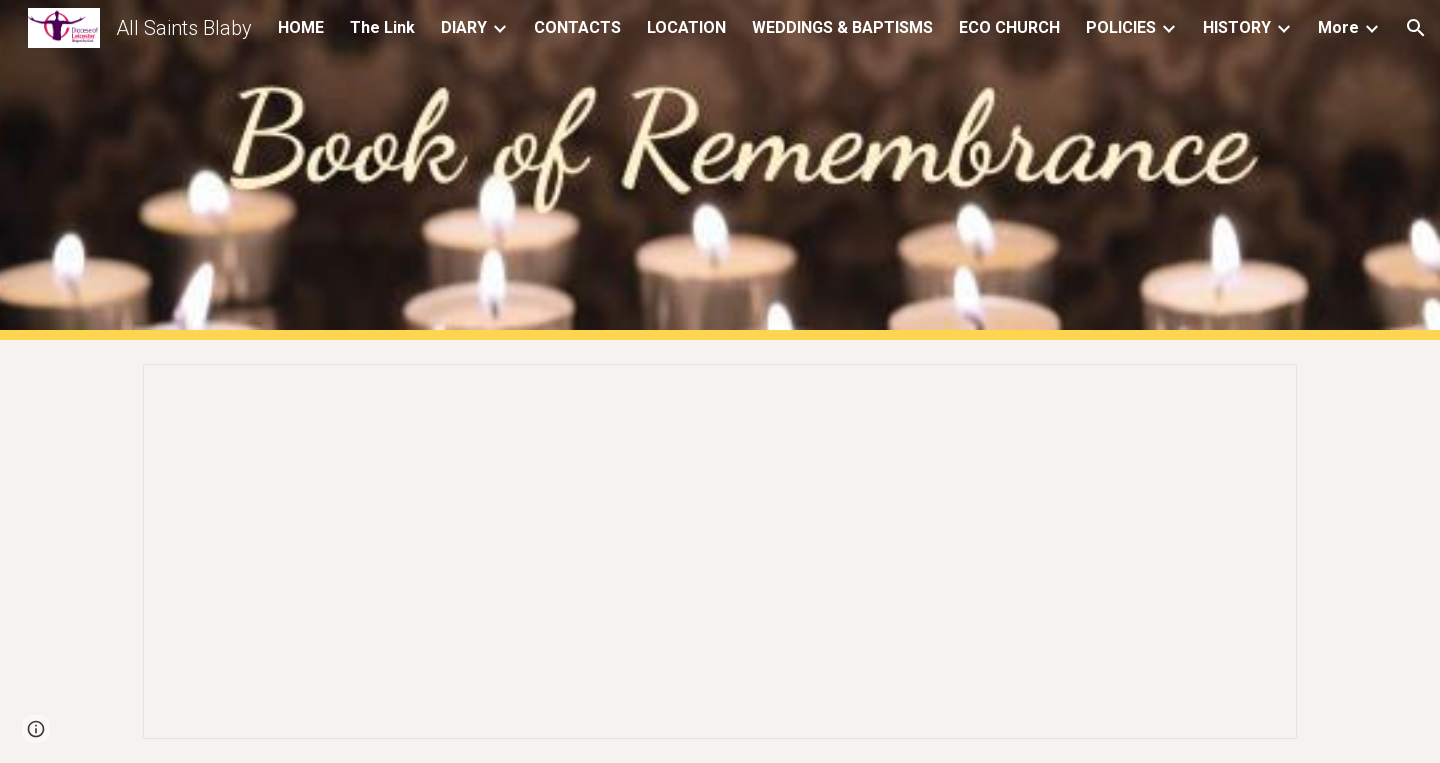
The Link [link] (382, 27)
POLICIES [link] (1121, 27)
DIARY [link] (464, 27)
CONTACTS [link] (577, 27)
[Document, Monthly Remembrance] (720, 551)
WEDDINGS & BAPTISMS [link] (842, 27)
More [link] (1338, 27)
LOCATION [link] (686, 27)
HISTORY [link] (1237, 27)
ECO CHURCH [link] (1009, 27)
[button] (1416, 28)
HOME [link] (301, 27)
